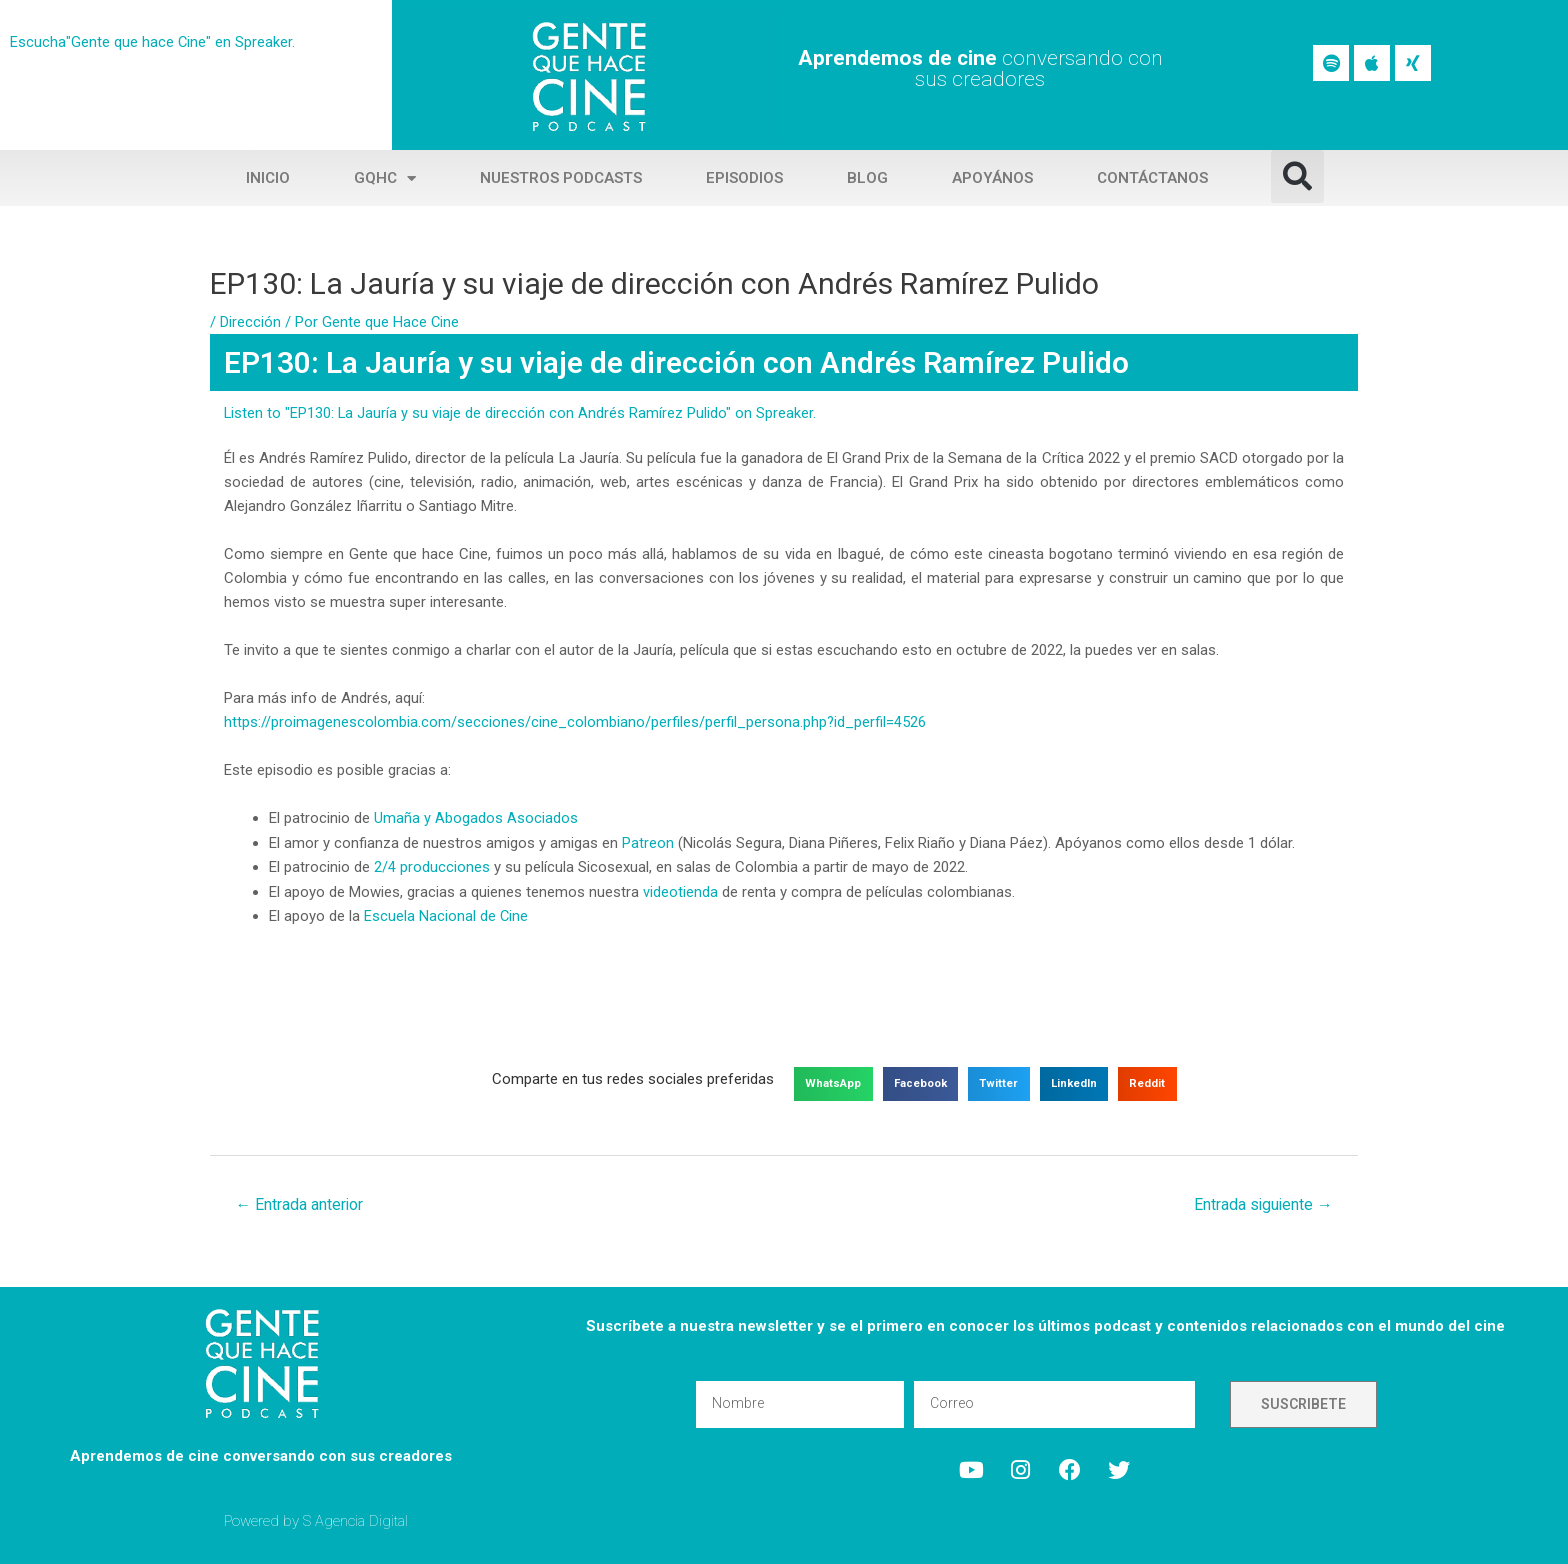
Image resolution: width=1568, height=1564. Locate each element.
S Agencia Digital (356, 1518)
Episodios (744, 178)
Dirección (250, 322)
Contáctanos (1152, 178)
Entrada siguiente (1261, 1201)
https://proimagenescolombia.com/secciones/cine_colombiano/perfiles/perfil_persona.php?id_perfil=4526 (575, 721)
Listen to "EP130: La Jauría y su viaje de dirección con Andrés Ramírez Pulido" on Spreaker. (521, 413)
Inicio (268, 178)
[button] (1297, 176)
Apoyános (992, 178)
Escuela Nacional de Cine (446, 913)
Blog (867, 178)
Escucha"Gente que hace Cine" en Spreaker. (153, 42)
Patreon (648, 841)
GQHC (385, 178)
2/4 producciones (432, 865)
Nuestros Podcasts (561, 178)
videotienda (680, 889)
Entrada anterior (300, 1201)
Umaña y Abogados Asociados (476, 817)
